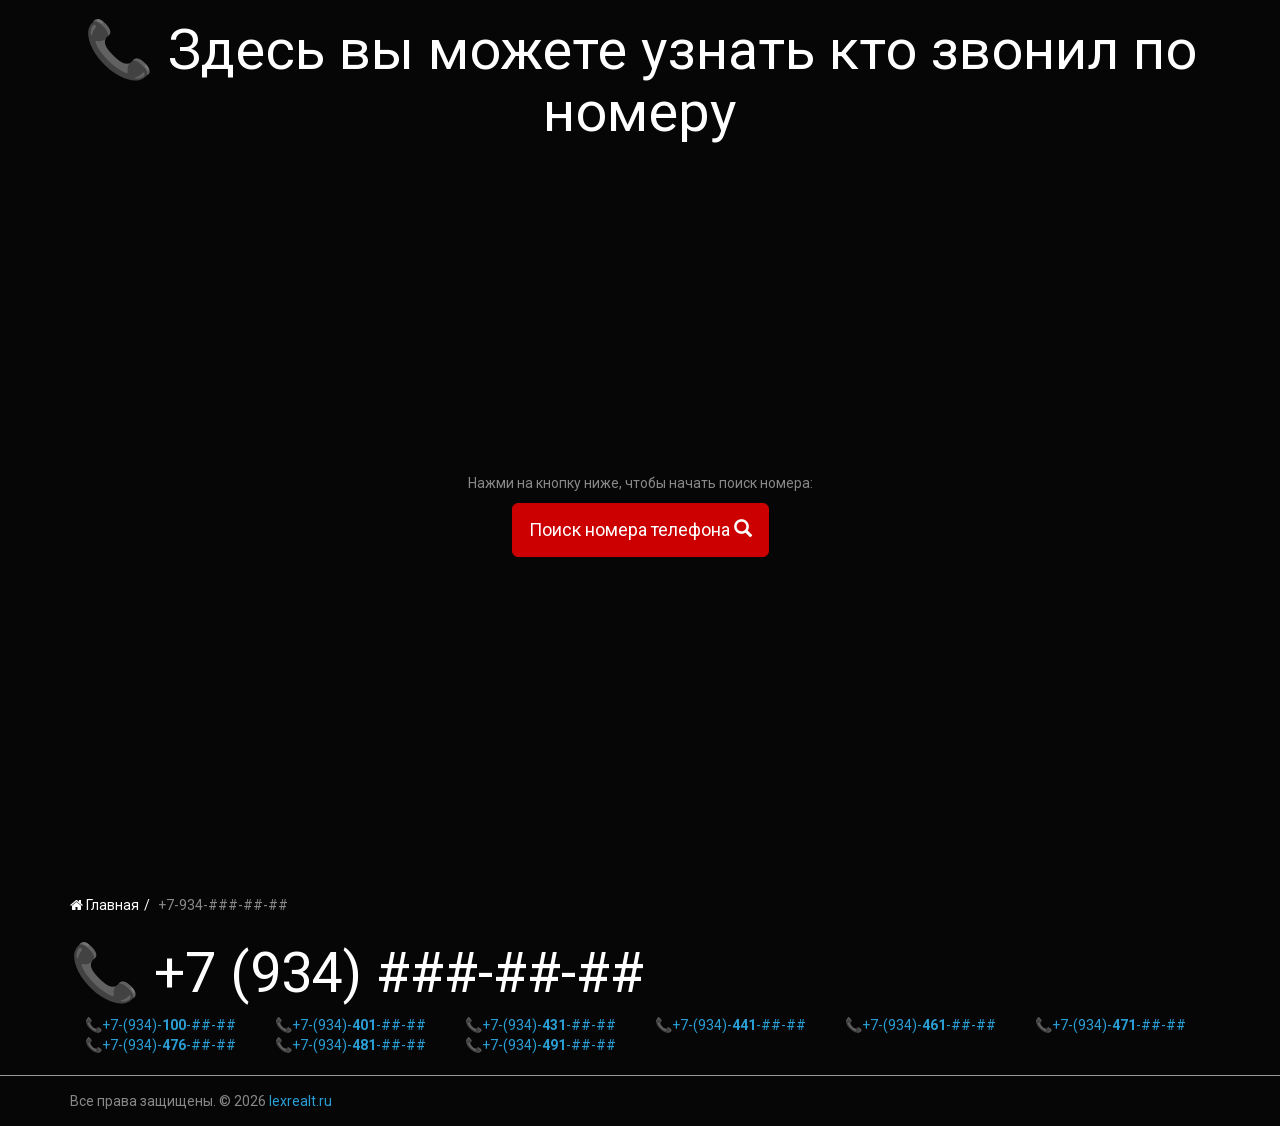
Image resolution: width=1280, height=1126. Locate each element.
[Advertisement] (640, 313)
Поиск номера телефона (640, 529)
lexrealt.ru (300, 1101)
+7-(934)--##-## (169, 1025)
